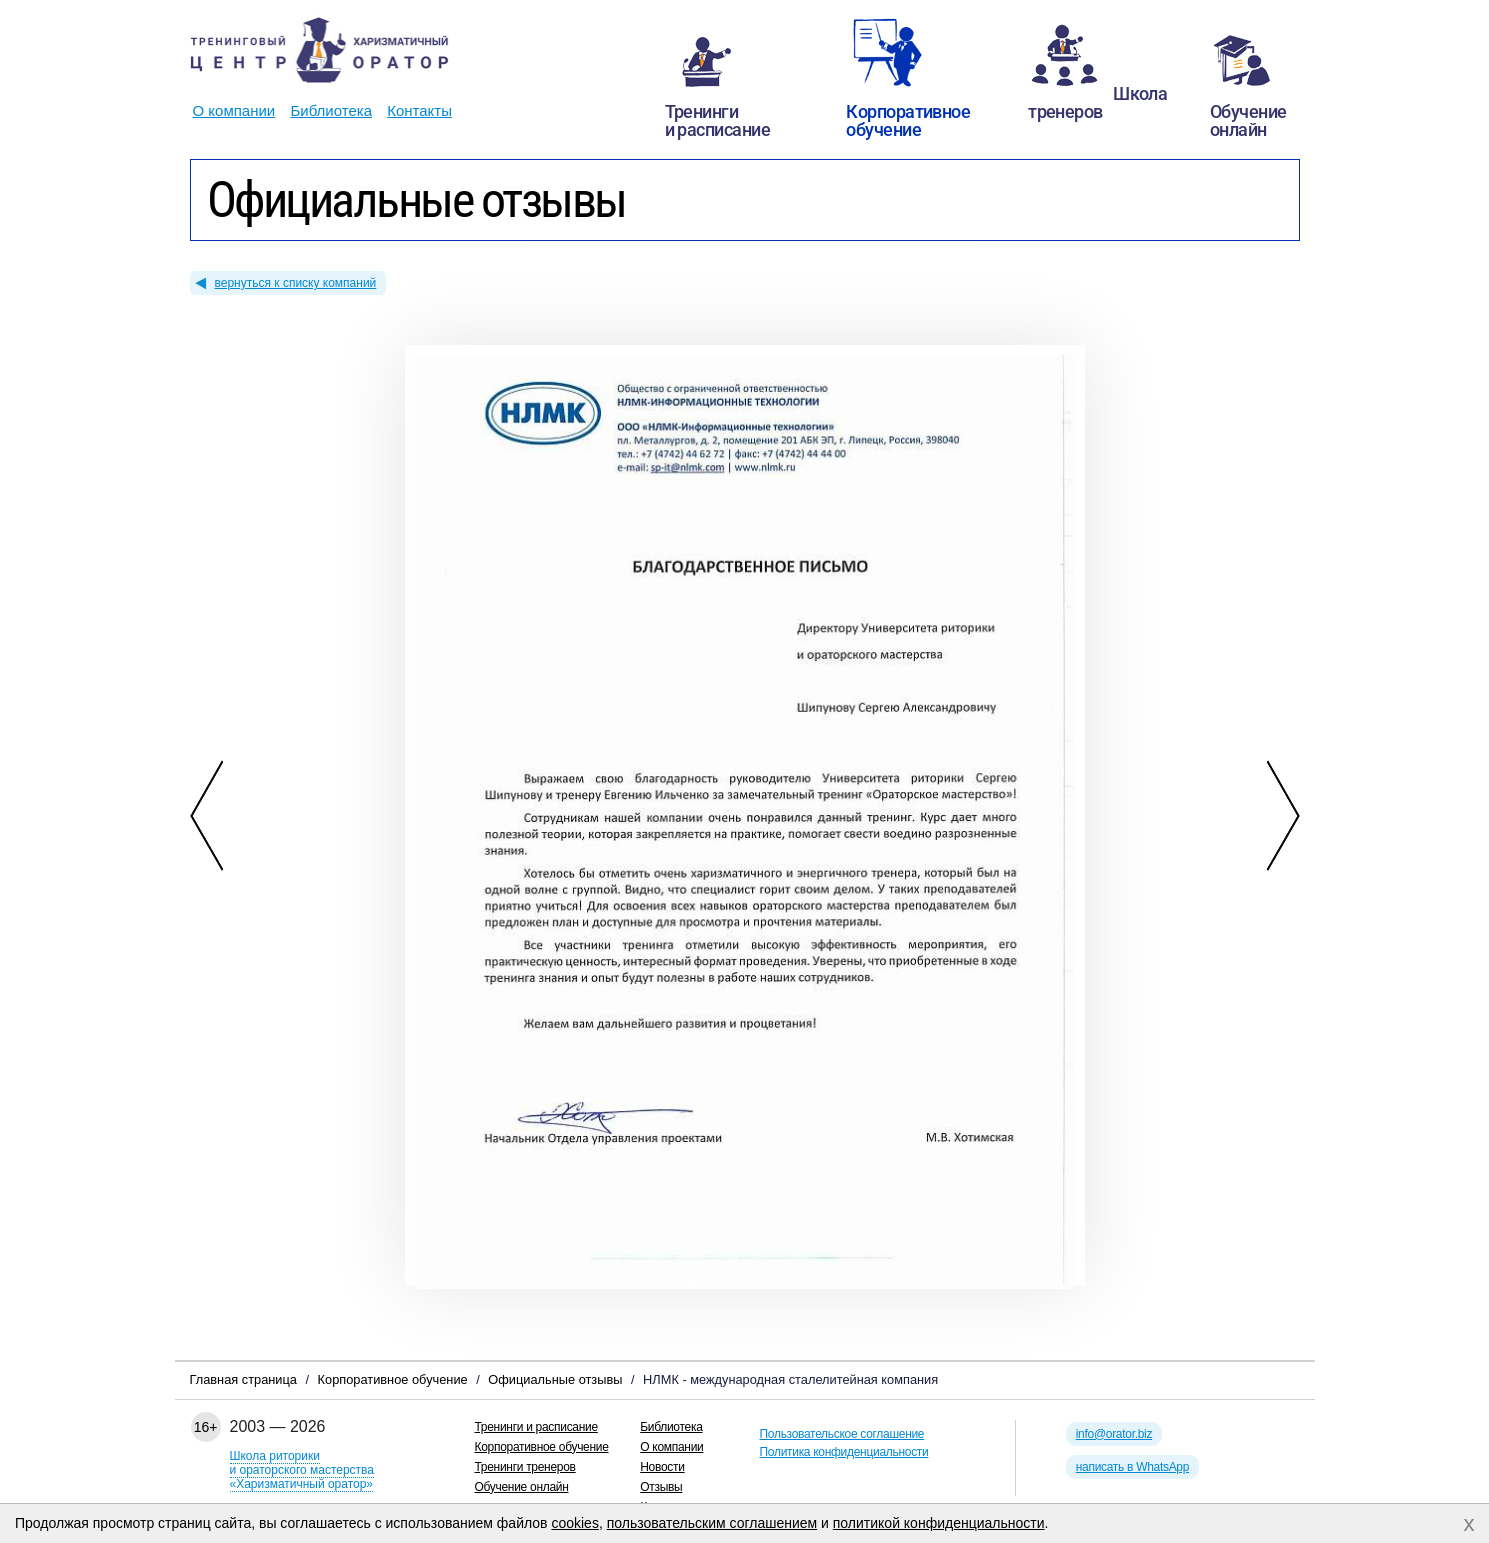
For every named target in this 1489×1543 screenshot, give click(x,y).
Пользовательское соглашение (842, 1434)
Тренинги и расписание (536, 1427)
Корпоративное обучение (542, 1447)
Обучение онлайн (522, 1487)
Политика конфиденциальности (844, 1452)
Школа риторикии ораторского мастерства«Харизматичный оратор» (302, 1470)
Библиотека (331, 110)
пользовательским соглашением (712, 1523)
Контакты (419, 110)
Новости (662, 1467)
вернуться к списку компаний (296, 283)
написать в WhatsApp (1132, 1467)
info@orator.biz (1114, 1434)
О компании (234, 110)
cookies (574, 1523)
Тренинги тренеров (525, 1467)
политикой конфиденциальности (939, 1523)
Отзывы (661, 1487)
